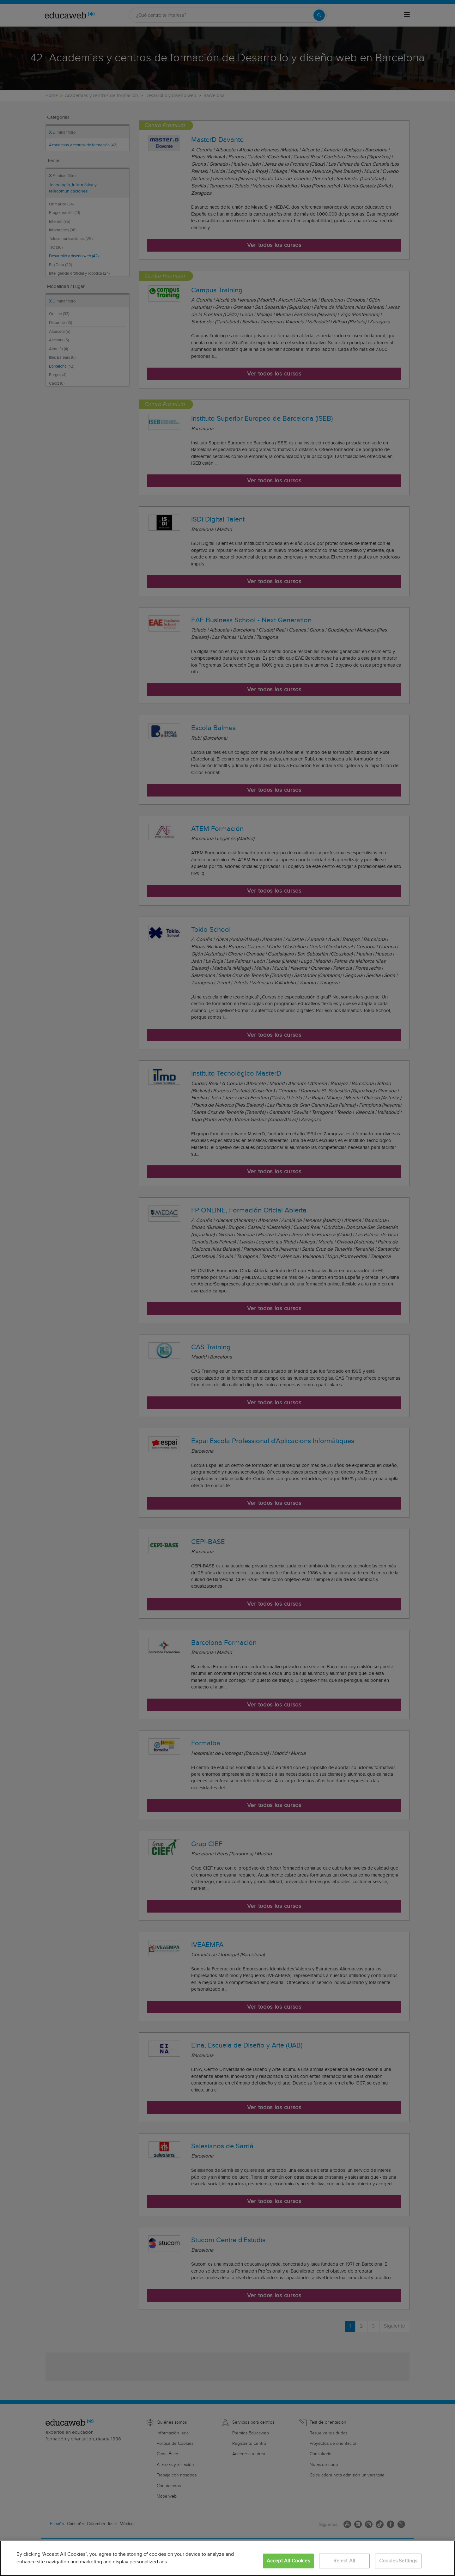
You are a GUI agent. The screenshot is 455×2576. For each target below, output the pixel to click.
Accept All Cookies (288, 2561)
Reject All (344, 2561)
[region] (227, 2558)
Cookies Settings (398, 2561)
